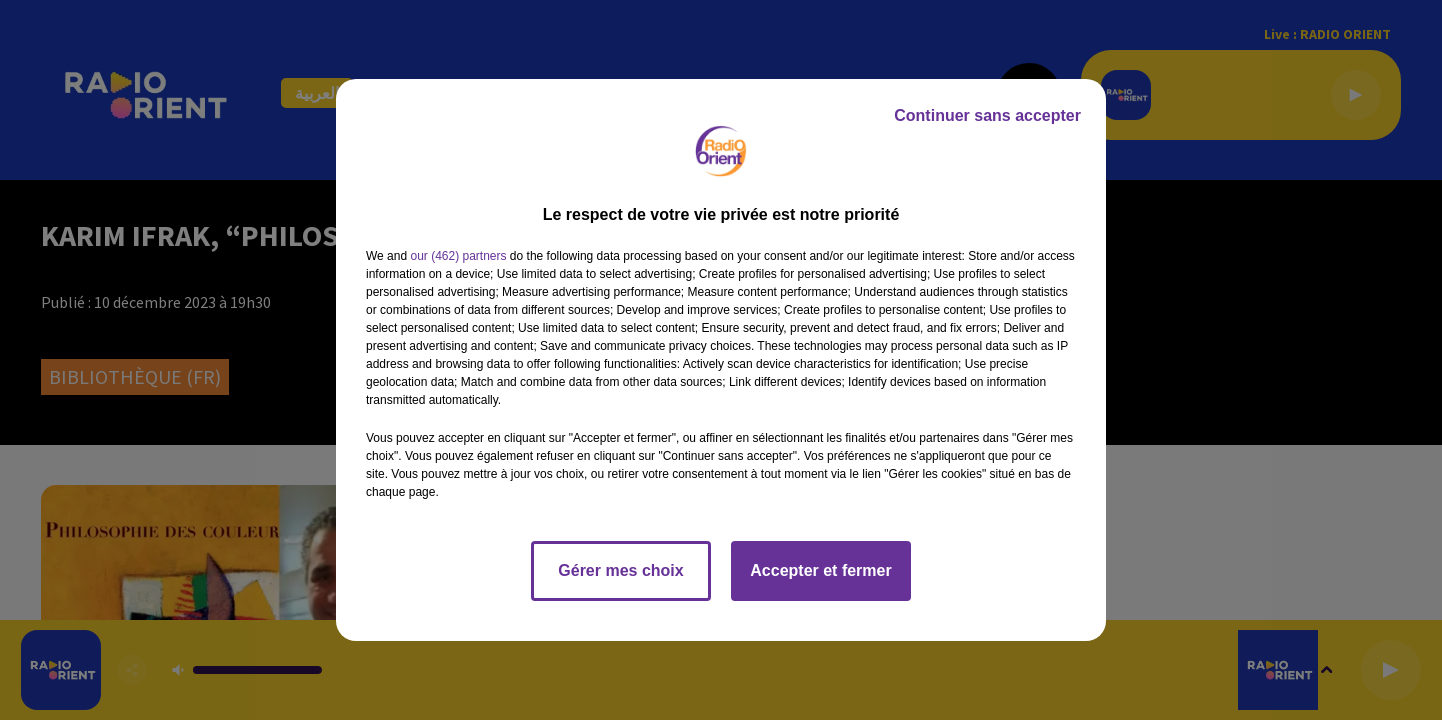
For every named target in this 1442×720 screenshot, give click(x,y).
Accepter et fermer (820, 570)
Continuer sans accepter (987, 115)
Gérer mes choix (620, 570)
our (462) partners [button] (458, 256)
